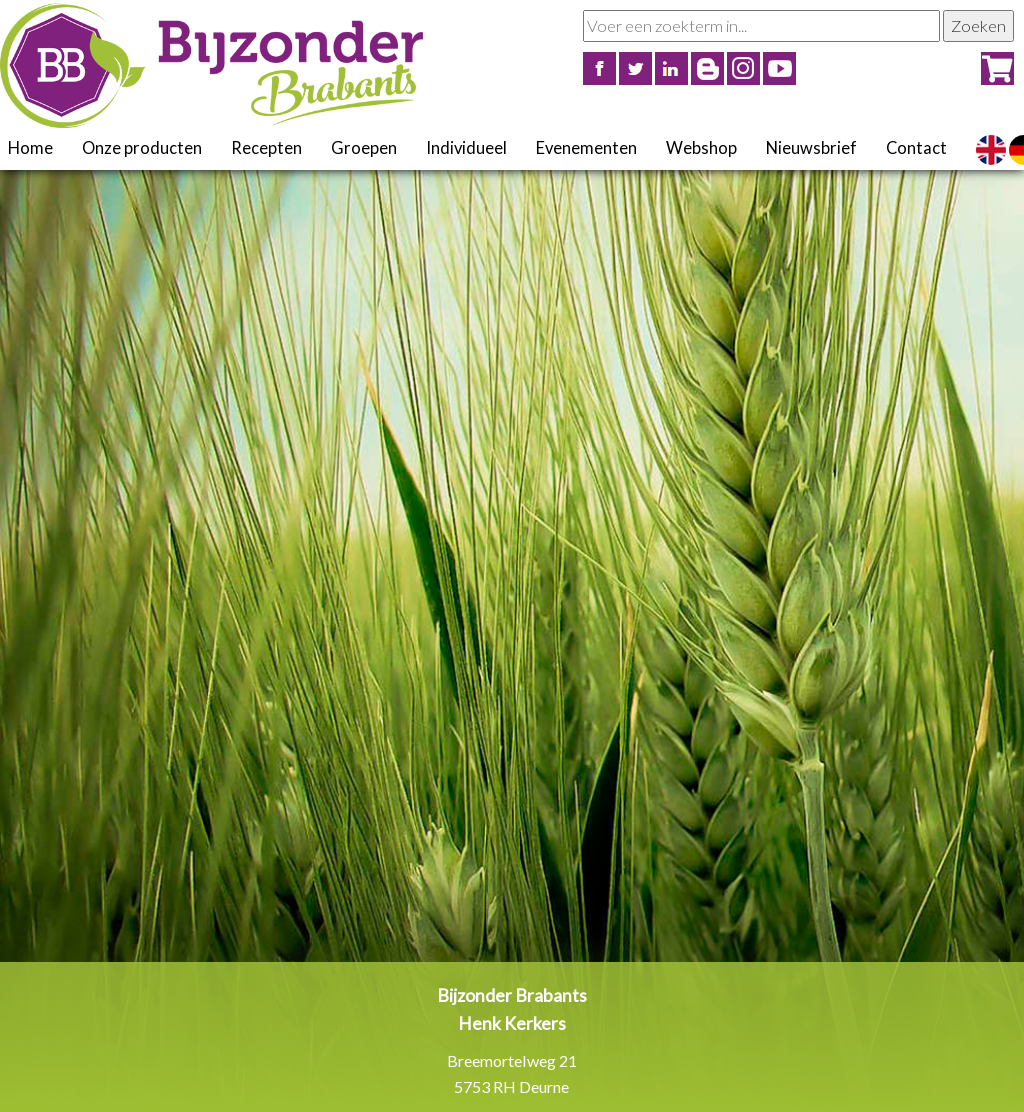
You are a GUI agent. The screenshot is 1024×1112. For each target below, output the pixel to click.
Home (30, 148)
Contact (916, 148)
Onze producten (142, 148)
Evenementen (586, 148)
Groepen (364, 148)
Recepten (266, 148)
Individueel (466, 148)
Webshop (701, 148)
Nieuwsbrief (811, 148)
